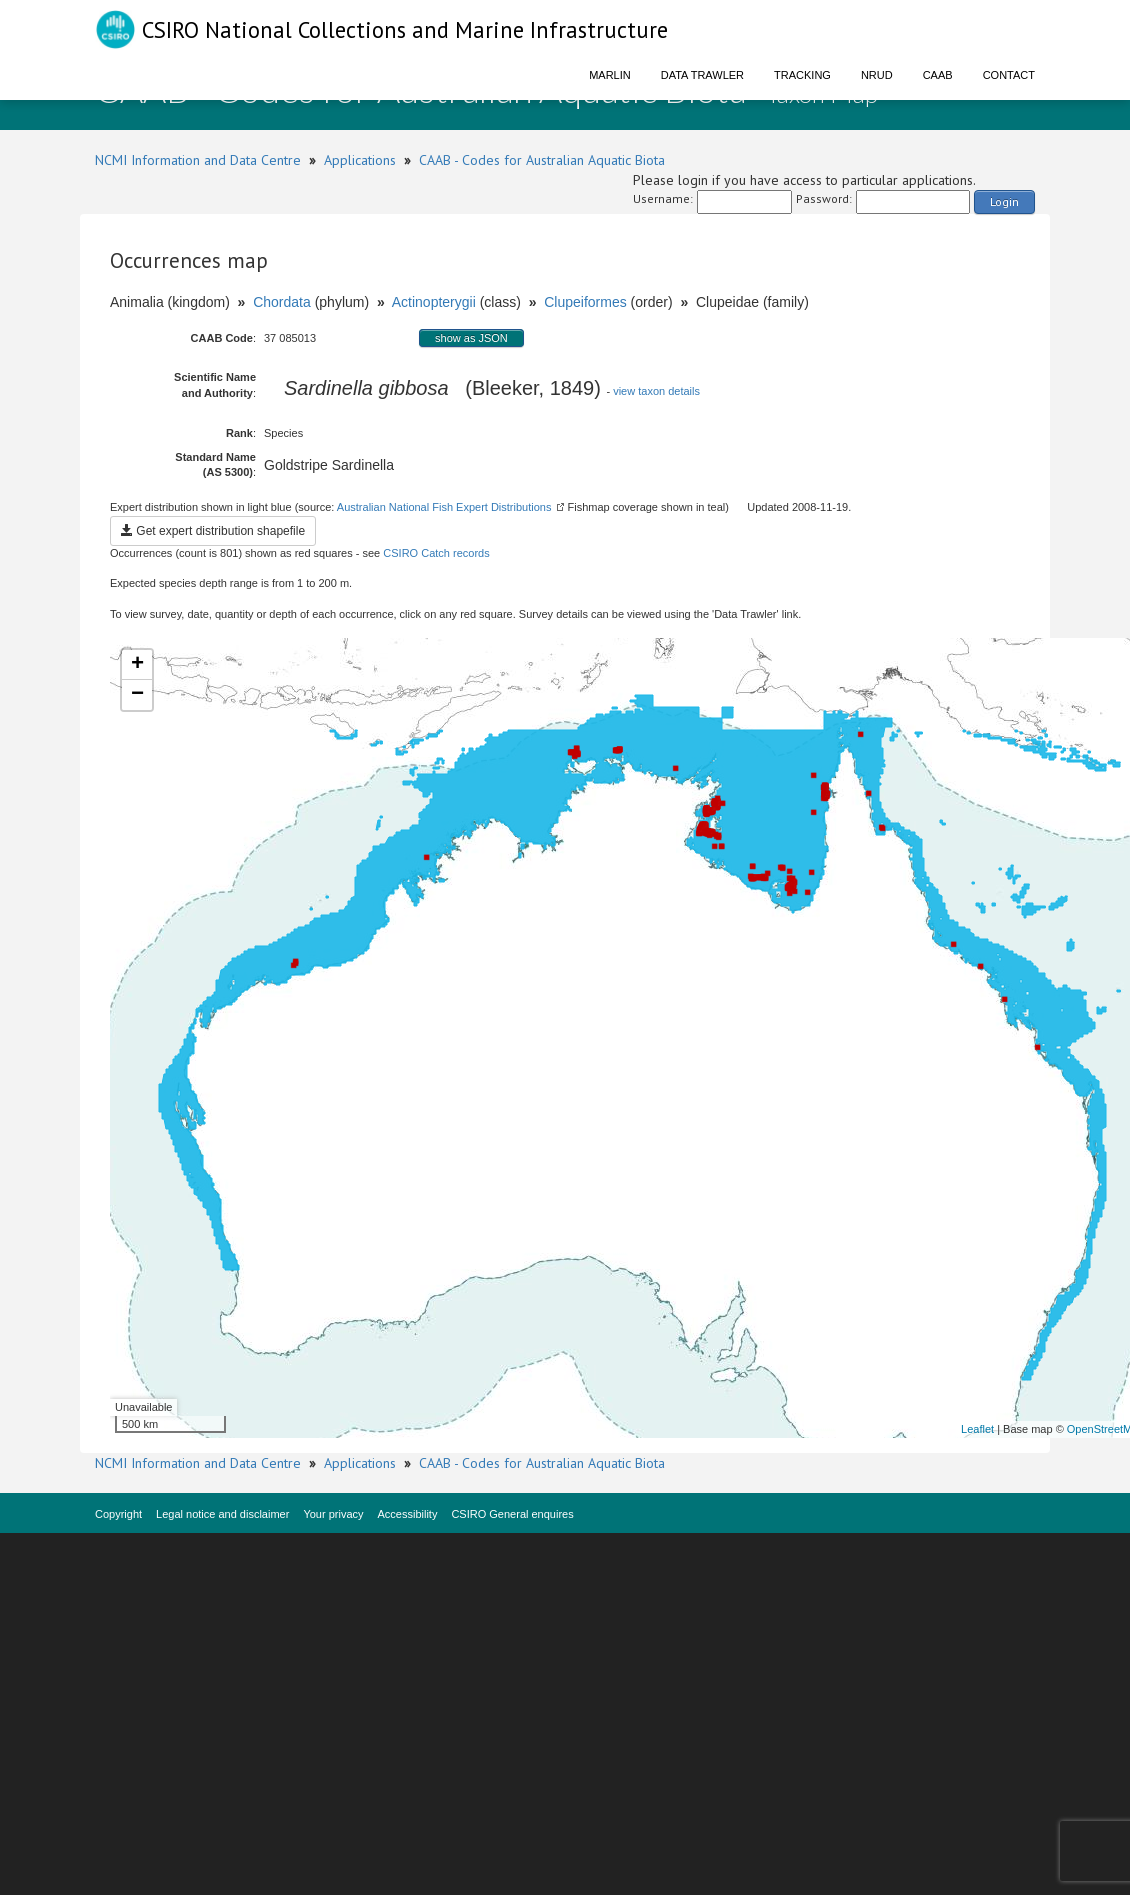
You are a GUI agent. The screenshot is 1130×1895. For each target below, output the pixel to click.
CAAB (938, 75)
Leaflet (977, 1429)
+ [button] (137, 665)
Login (1004, 201)
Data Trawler (702, 75)
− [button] (137, 695)
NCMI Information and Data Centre (198, 160)
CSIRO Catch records (436, 553)
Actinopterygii (434, 302)
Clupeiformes (585, 302)
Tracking (802, 75)
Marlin (610, 75)
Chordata (282, 302)
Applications (360, 160)
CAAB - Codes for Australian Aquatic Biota (542, 160)
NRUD (877, 75)
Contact (1009, 75)
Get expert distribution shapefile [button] (213, 531)
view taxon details (656, 391)
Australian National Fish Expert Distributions (444, 507)
